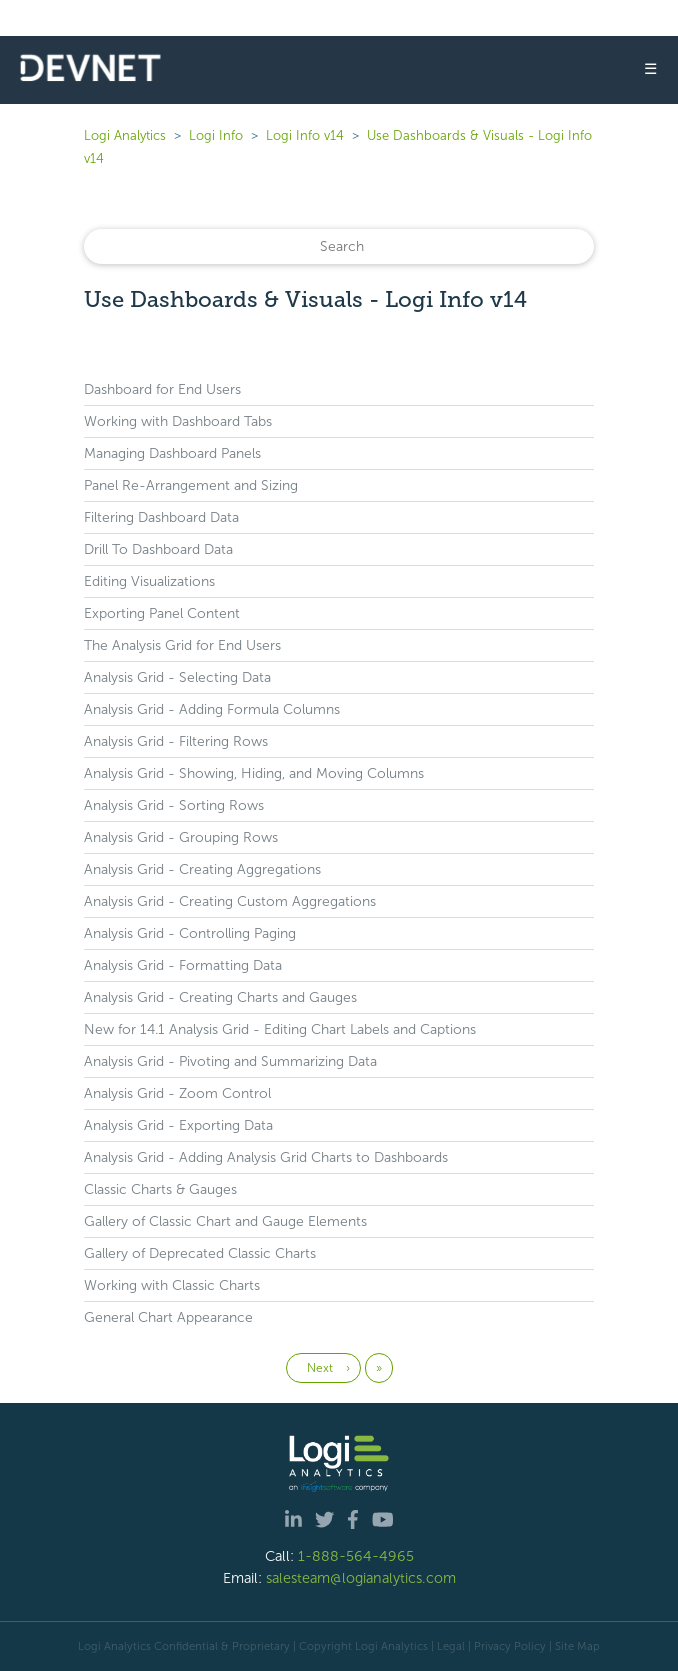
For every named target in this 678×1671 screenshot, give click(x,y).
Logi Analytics (125, 135)
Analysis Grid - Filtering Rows (176, 741)
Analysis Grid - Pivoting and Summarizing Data (230, 1061)
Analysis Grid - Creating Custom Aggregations (230, 901)
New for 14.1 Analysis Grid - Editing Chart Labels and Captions (280, 1029)
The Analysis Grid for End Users (182, 645)
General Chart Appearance (168, 1317)
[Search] (339, 246)
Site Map (577, 1646)
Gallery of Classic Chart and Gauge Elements (225, 1221)
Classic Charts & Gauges (160, 1189)
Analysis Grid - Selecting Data (177, 677)
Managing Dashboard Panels (172, 453)
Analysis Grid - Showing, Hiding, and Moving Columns (254, 773)
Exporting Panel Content (162, 613)
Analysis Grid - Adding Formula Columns (212, 709)
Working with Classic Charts (172, 1285)
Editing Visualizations (149, 581)
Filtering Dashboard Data (161, 517)
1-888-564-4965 (356, 1556)
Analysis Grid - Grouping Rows (181, 837)
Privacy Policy (510, 1646)
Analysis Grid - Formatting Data (183, 965)
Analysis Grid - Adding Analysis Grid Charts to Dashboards (266, 1157)
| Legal (448, 1646)
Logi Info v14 (305, 135)
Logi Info (216, 135)
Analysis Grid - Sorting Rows (174, 805)
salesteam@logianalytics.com (361, 1578)
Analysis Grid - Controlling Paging (190, 933)
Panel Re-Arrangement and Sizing (191, 485)
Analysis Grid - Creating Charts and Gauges (220, 997)
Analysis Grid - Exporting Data (178, 1125)
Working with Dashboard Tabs (178, 421)
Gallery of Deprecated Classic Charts (200, 1253)
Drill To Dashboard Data (158, 549)
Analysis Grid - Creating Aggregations (202, 869)
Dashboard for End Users (162, 389)
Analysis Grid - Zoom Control (177, 1093)
